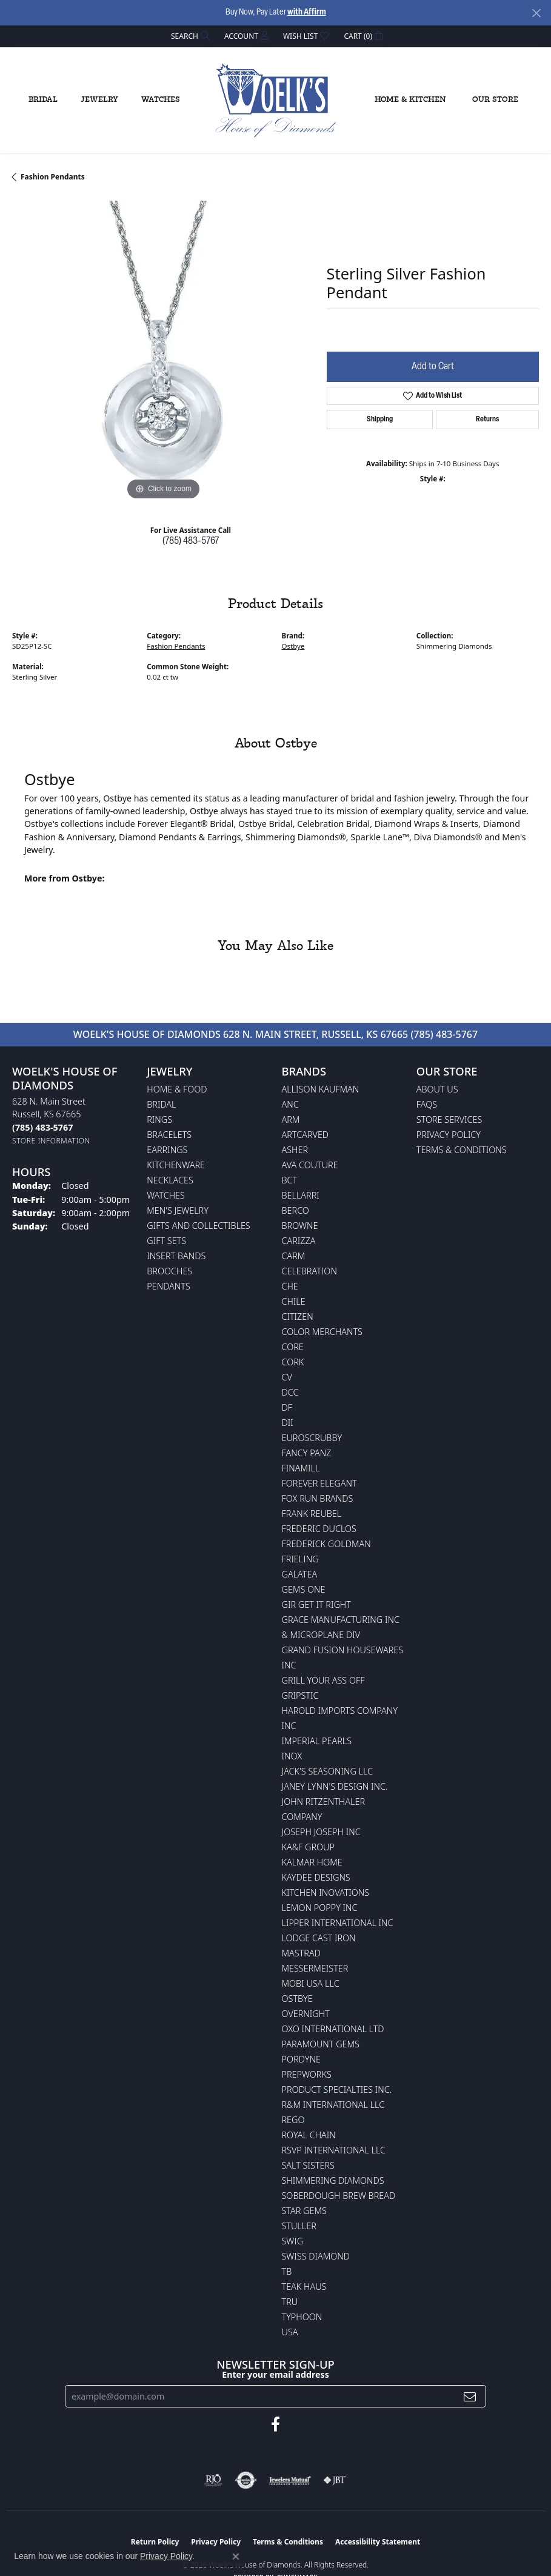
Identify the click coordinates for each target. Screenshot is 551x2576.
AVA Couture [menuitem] (310, 1165)
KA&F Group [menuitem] (308, 1847)
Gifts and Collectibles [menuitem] (198, 1225)
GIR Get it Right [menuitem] (316, 1604)
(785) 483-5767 (190, 541)
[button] (189, 36)
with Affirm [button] (306, 12)
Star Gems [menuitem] (304, 2210)
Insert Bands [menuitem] (176, 1256)
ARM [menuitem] (291, 1119)
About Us (437, 1089)
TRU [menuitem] (290, 2301)
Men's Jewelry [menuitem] (178, 1210)
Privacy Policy (448, 1134)
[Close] (536, 13)
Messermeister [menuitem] (315, 1968)
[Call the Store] (42, 1127)
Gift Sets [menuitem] (166, 1240)
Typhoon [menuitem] (302, 2317)
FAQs (426, 1104)
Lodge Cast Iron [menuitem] (319, 1938)
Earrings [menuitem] (167, 1150)
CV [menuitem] (287, 1377)
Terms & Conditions (461, 1150)
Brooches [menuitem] (169, 1271)
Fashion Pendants (53, 177)
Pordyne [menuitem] (301, 2059)
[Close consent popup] (235, 2556)
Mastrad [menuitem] (301, 1953)
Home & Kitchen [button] (410, 99)
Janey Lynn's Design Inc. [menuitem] (335, 1786)
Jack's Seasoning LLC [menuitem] (327, 1771)
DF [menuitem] (287, 1407)
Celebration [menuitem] (309, 1271)
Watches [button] (160, 99)
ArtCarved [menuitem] (305, 1134)
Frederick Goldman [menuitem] (326, 1544)
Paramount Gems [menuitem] (320, 2044)
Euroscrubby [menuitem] (312, 1438)
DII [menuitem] (287, 1422)
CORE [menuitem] (293, 1347)
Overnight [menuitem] (306, 2013)
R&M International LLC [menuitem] (333, 2104)
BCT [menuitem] (290, 1180)
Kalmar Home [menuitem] (312, 1862)
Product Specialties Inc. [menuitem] (337, 2089)
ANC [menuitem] (290, 1104)
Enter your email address (275, 2374)
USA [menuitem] (290, 2332)
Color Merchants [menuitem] (322, 1331)
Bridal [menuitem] (161, 1104)
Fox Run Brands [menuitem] (317, 1498)
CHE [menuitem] (290, 1286)
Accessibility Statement (377, 2542)
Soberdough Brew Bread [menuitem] (339, 2195)
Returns (487, 419)
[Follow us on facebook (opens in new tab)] (275, 2424)
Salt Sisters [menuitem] (308, 2165)
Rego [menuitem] (293, 2120)
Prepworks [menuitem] (307, 2074)
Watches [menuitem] (166, 1195)
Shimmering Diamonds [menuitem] (333, 2180)
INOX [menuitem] (292, 1756)
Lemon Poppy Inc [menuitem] (320, 1907)
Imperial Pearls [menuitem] (317, 1741)
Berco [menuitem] (295, 1210)
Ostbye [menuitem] (297, 1998)
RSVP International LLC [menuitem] (334, 2150)
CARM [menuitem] (294, 1256)
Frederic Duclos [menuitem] (319, 1528)
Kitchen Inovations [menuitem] (326, 1892)
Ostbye (293, 646)
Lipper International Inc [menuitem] (337, 1923)
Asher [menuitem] (295, 1150)
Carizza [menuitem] (299, 1240)
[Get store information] (51, 1141)
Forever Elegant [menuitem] (319, 1483)
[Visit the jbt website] (334, 2480)
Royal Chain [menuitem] (309, 2135)
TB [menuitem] (287, 2271)
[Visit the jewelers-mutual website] (290, 2480)
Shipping (380, 419)
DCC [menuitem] (290, 1392)
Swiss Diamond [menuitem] (316, 2256)
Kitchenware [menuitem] (176, 1165)
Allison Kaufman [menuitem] (320, 1089)
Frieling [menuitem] (300, 1559)
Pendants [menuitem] (168, 1286)
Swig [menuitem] (293, 2241)
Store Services (449, 1119)
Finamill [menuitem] (301, 1468)
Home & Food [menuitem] (177, 1089)
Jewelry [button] (99, 99)
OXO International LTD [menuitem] (333, 2029)
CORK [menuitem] (293, 1362)
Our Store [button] (495, 99)
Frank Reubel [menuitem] (312, 1513)
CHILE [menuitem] (294, 1301)
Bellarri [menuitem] (300, 1195)
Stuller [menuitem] (299, 2226)
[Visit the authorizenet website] (246, 2480)
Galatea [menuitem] (300, 1574)
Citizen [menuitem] (297, 1316)
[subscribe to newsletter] (470, 2396)
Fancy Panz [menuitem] (307, 1453)
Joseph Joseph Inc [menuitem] (321, 1832)
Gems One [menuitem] (304, 1589)
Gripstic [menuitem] (300, 1695)
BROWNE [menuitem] (300, 1225)
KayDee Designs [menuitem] (316, 1877)
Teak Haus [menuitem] (304, 2286)
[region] (163, 352)
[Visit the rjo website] (213, 2480)
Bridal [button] (43, 99)
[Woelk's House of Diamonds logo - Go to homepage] (275, 101)
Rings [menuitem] (159, 1119)
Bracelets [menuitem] (169, 1134)
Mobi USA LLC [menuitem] (310, 1983)
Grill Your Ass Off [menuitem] (323, 1680)
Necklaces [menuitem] (170, 1180)
